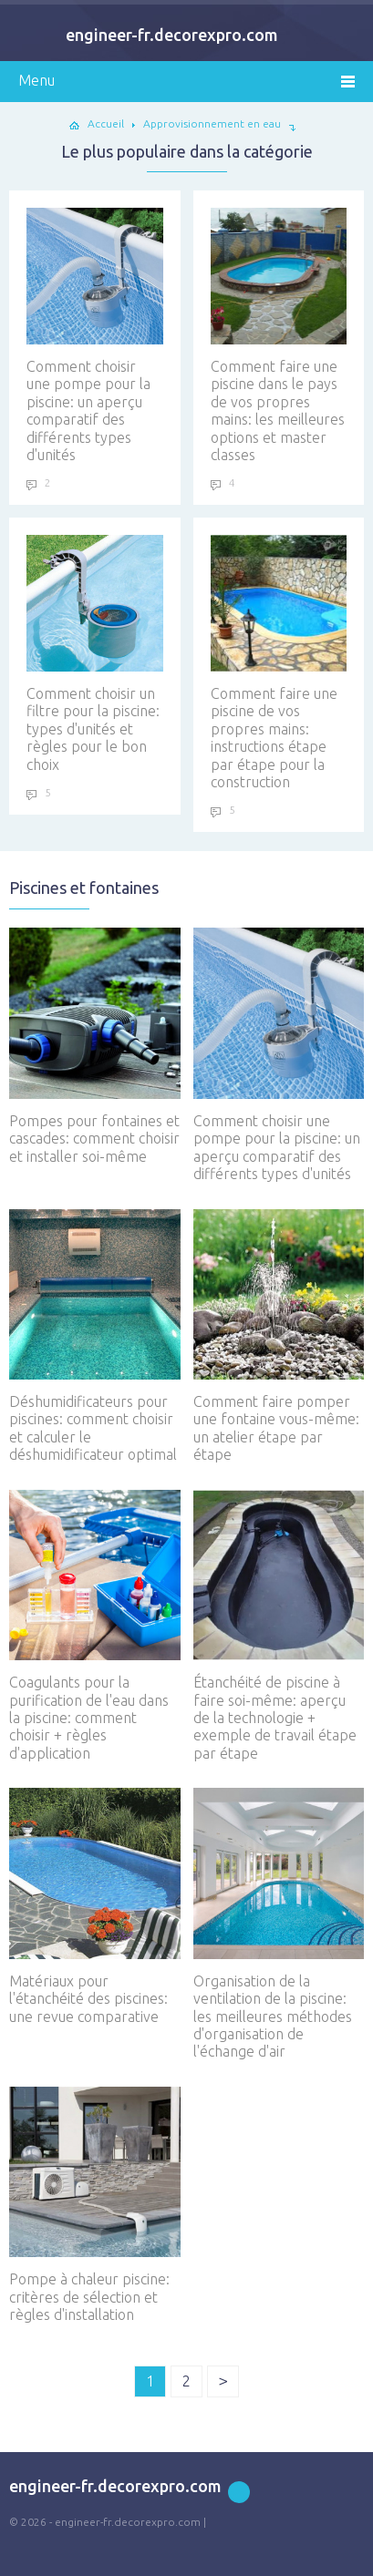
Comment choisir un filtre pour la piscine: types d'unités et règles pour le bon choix (94, 653)
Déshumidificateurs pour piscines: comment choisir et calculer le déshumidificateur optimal (95, 1336)
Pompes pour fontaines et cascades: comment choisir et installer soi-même (95, 1046)
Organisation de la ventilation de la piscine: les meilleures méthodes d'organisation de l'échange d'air (279, 1923)
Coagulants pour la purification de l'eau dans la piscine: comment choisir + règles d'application (95, 1625)
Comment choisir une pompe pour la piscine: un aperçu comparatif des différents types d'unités (94, 335)
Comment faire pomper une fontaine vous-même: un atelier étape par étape (279, 1336)
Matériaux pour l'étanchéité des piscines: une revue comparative (95, 1906)
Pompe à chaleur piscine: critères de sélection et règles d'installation (95, 2205)
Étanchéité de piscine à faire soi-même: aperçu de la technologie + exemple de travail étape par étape (279, 1625)
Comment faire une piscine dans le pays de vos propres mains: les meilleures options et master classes (279, 335)
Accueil (106, 123)
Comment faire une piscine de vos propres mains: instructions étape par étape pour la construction (279, 662)
